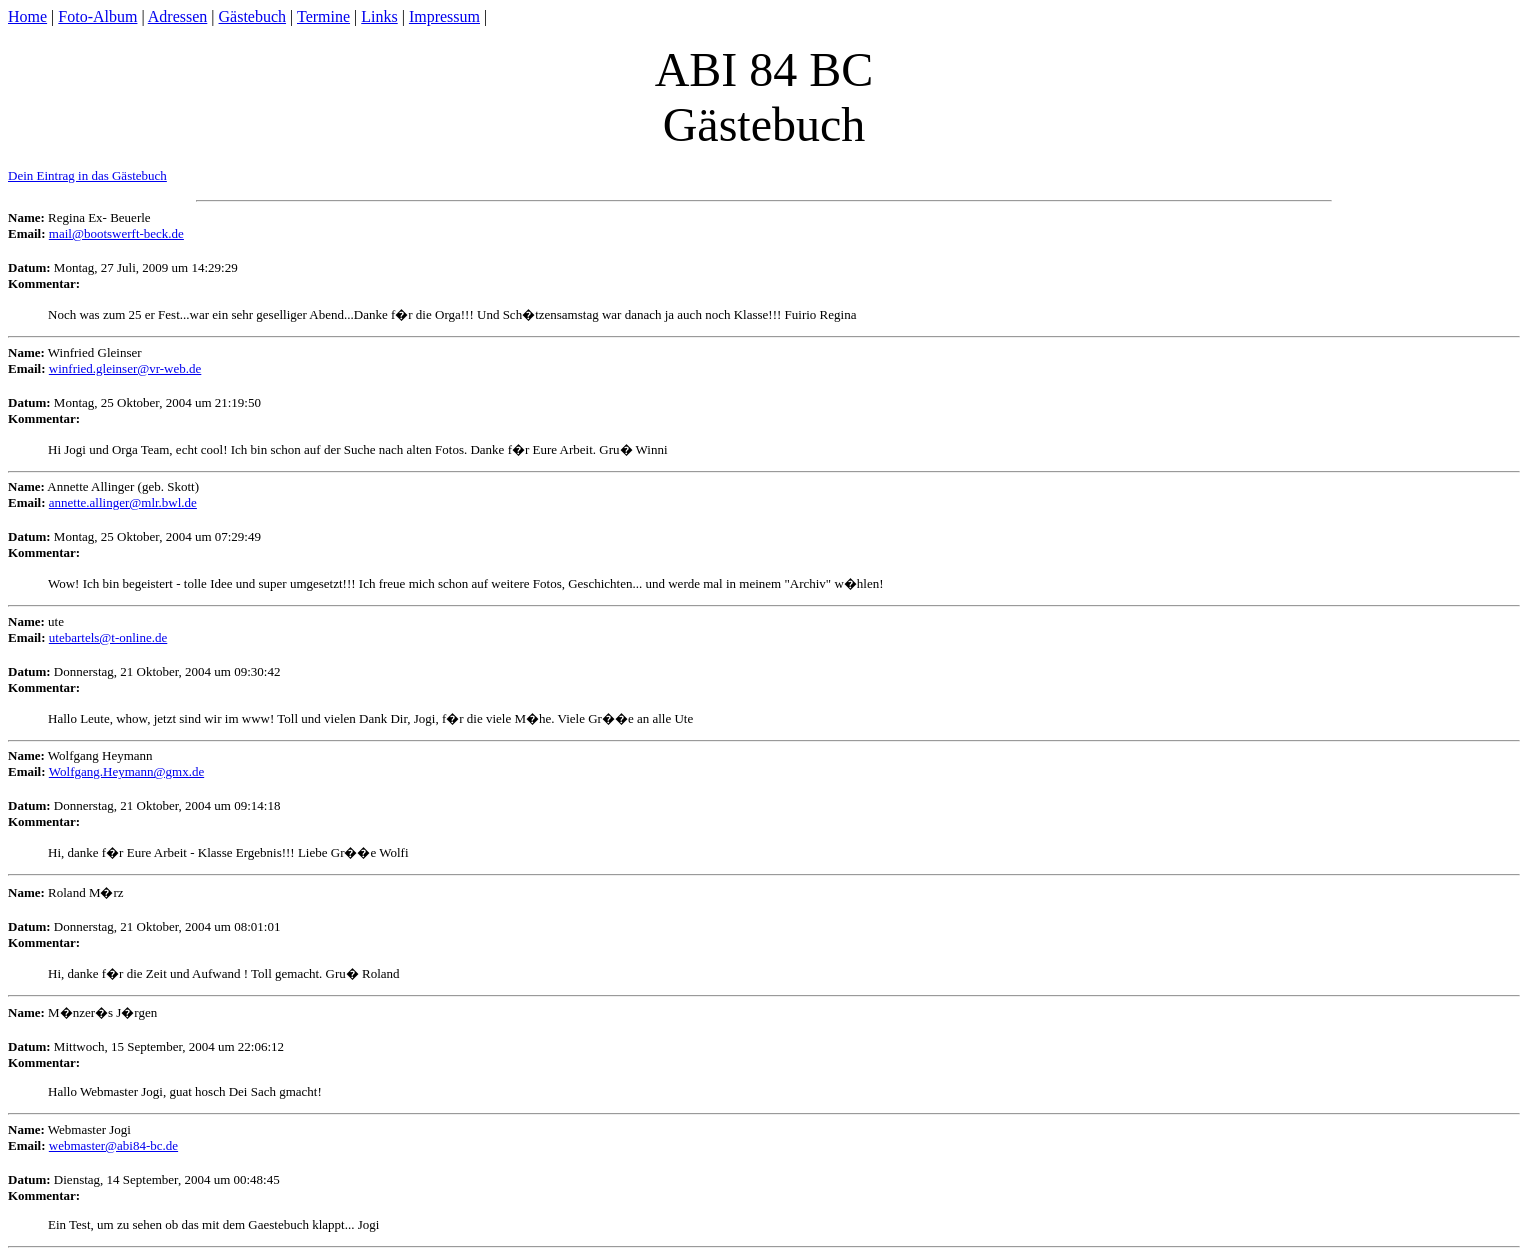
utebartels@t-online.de (108, 637)
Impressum (444, 16)
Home (27, 16)
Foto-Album (97, 16)
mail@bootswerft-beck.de (116, 233)
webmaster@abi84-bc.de (113, 1145)
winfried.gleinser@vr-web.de (125, 368)
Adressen (178, 16)
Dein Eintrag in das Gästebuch (87, 175)
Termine (323, 16)
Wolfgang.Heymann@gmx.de (126, 771)
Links (379, 16)
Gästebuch (253, 16)
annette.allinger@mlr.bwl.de (123, 502)
